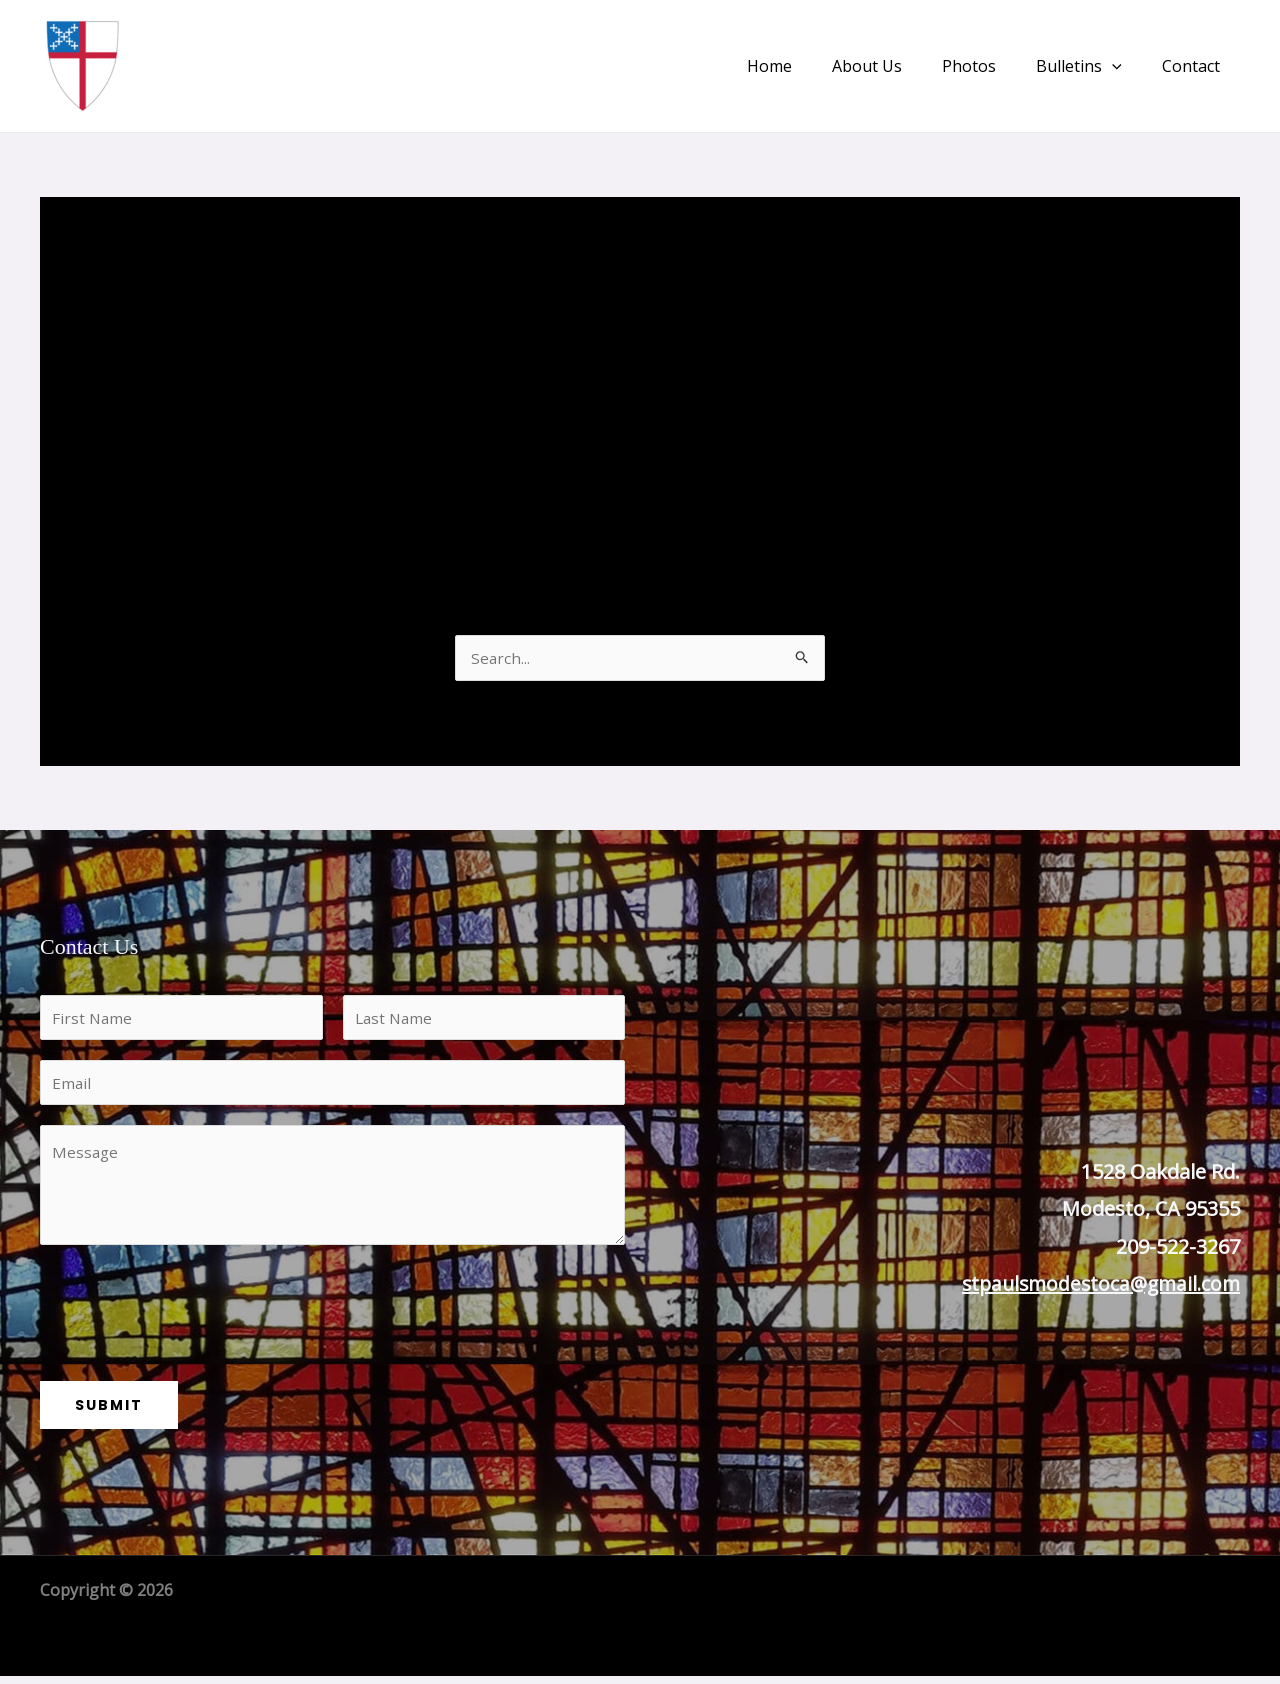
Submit (109, 1413)
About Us (895, 66)
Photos (989, 66)
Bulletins (1091, 66)
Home (805, 66)
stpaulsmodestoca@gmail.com (1095, 1285)
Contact (1195, 66)
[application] (1124, 66)
